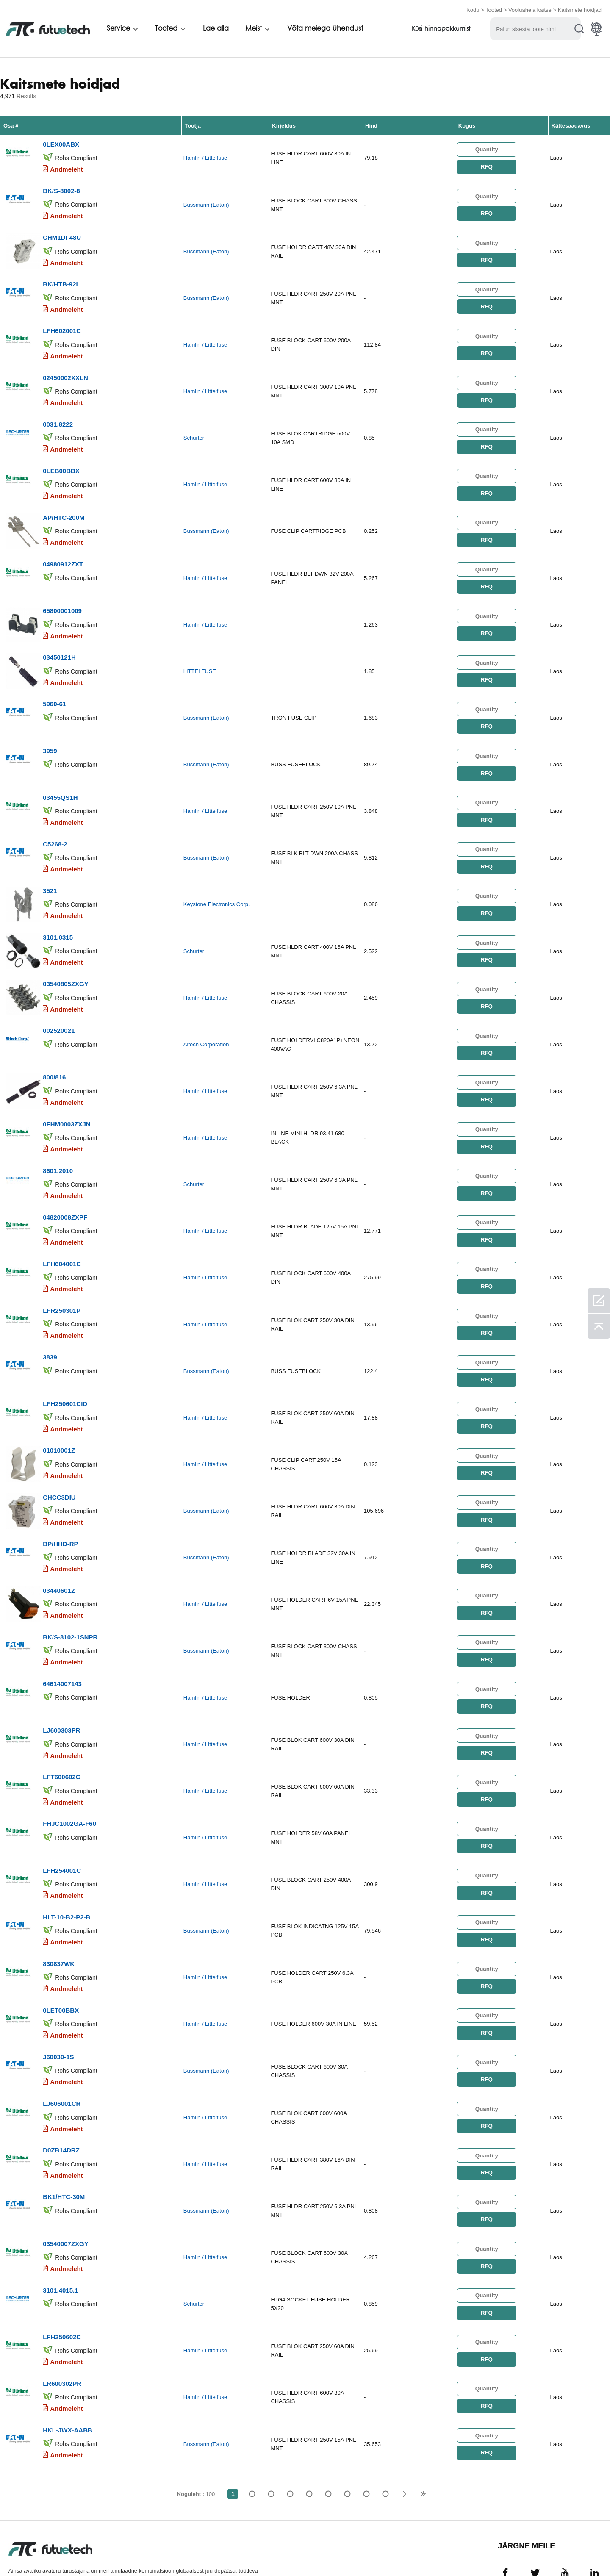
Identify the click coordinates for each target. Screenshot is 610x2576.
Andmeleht (66, 167)
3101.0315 (58, 913)
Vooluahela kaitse (530, 9)
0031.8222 (58, 414)
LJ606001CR (61, 2046)
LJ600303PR (61, 1683)
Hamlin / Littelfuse (205, 157)
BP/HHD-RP (60, 1502)
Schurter (193, 429)
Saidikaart (431, 2552)
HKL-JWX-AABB (67, 2363)
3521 (50, 867)
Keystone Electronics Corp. (216, 882)
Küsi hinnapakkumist (441, 29)
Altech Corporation (206, 1018)
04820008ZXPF (65, 1185)
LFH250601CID (65, 1366)
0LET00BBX (61, 1955)
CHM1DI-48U (62, 233)
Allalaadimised (376, 2552)
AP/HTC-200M (63, 505)
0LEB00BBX (61, 459)
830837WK (59, 1910)
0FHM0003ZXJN (67, 1094)
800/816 (54, 1049)
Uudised (325, 2552)
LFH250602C (62, 2273)
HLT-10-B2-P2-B (66, 1865)
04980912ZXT (63, 550)
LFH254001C (62, 1819)
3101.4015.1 (60, 2227)
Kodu (472, 9)
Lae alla (216, 28)
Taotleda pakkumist (154, 2552)
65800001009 (62, 595)
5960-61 (54, 686)
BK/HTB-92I (60, 278)
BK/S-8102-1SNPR (70, 1593)
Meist (253, 28)
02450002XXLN (65, 369)
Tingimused (24, 2552)
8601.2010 (58, 1139)
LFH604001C (62, 1230)
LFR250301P (61, 1275)
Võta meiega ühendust (325, 28)
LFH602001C (62, 323)
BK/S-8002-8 (61, 187)
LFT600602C (61, 1729)
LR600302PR (62, 2318)
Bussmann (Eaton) (206, 202)
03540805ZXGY (66, 958)
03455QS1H (60, 777)
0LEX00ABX (61, 142)
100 (385, 2427)
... (366, 2427)
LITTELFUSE (199, 655)
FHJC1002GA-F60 (69, 1774)
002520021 (59, 1003)
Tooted (493, 9)
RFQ (487, 165)
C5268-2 (55, 822)
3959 (50, 731)
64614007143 (62, 1638)
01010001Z (59, 1411)
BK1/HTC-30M (64, 2137)
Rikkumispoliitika (82, 2552)
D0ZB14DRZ (61, 2091)
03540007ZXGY (66, 2182)
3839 (50, 1321)
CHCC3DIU (59, 1457)
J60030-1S (58, 2001)
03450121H (59, 641)
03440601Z (59, 1547)
